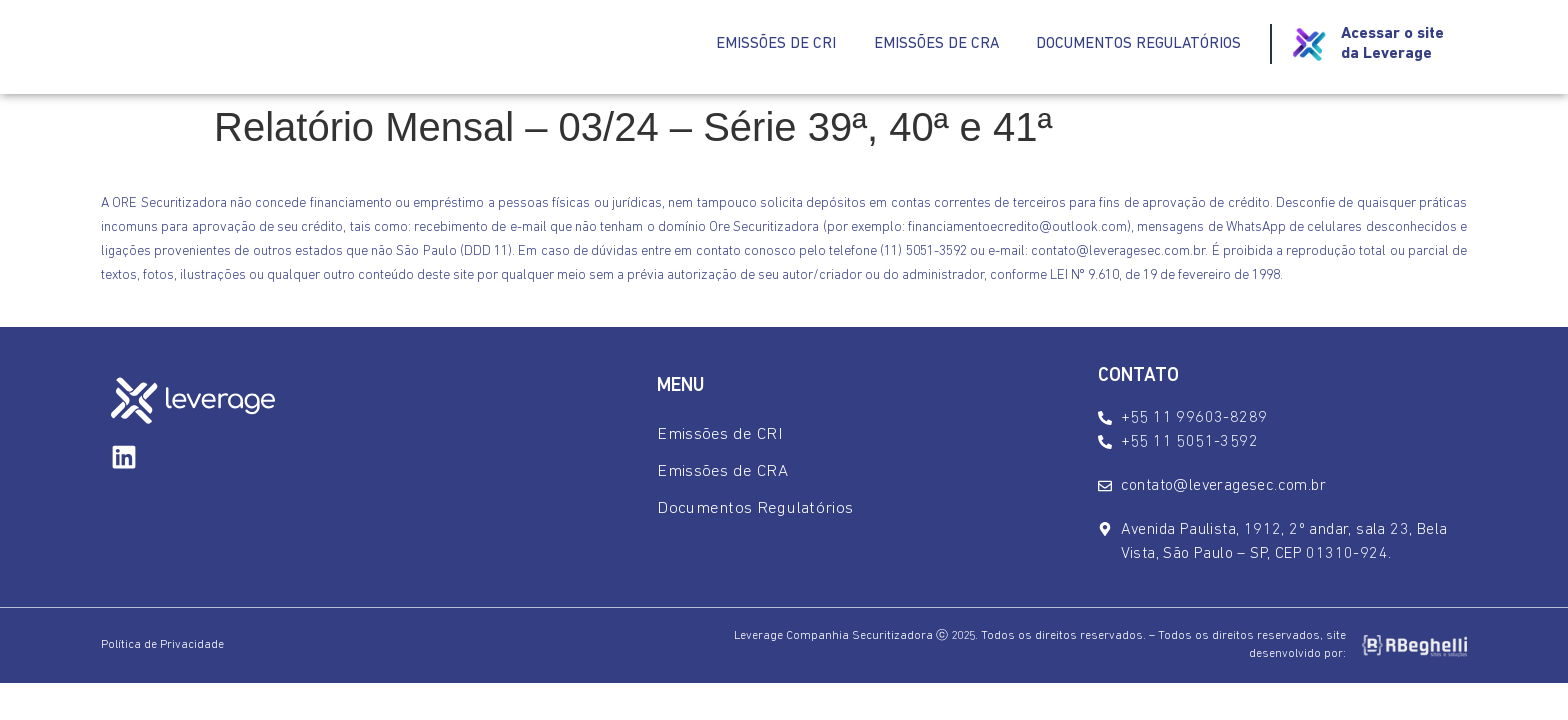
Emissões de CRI (759, 45)
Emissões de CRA (923, 45)
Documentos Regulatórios (1133, 45)
